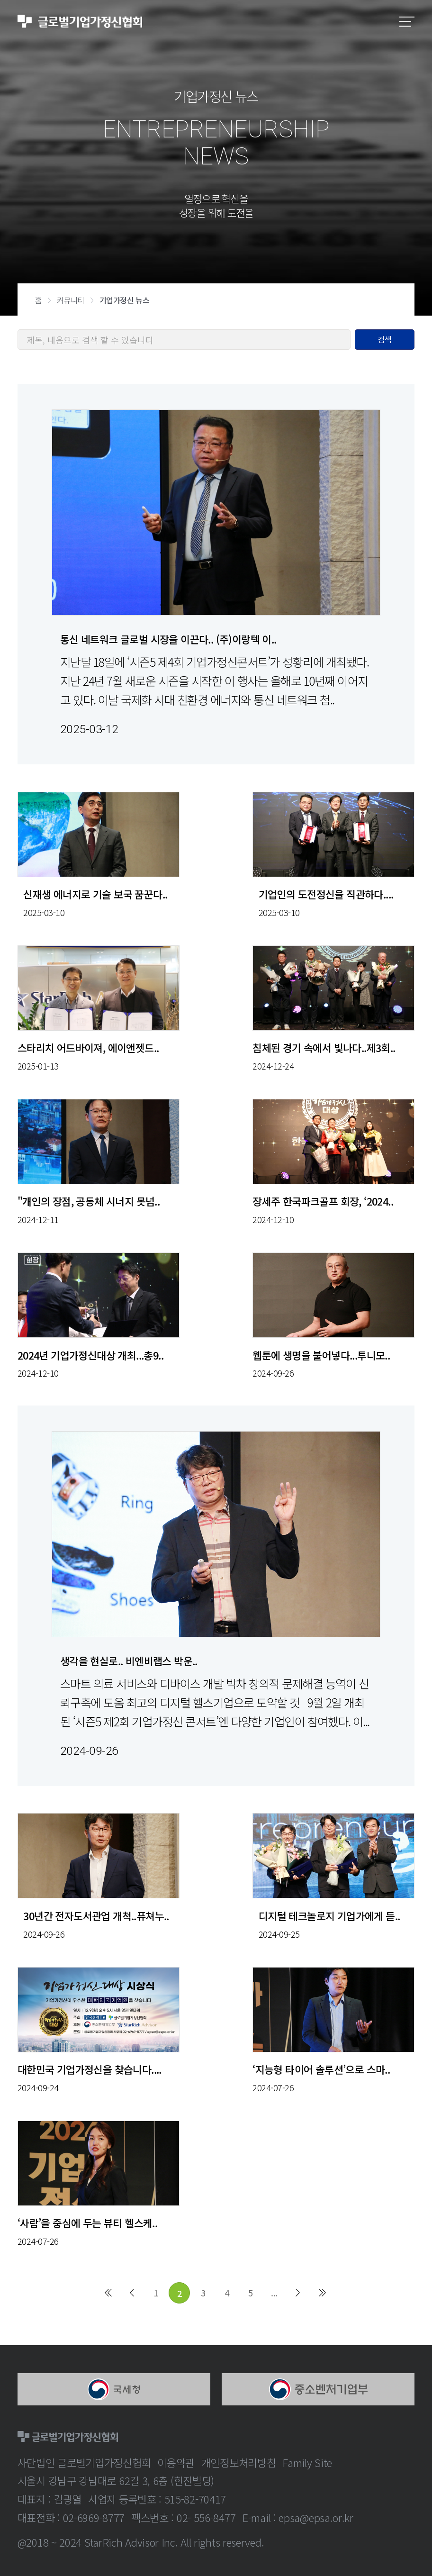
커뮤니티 (70, 300)
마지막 (322, 2292)
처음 (108, 2292)
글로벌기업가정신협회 (80, 21)
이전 (132, 2292)
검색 (385, 339)
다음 (298, 2292)
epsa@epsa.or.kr (316, 2517)
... (274, 2292)
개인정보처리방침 (238, 2462)
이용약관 (176, 2462)
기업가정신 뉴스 (124, 300)
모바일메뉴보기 (406, 21)
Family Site (307, 2462)
